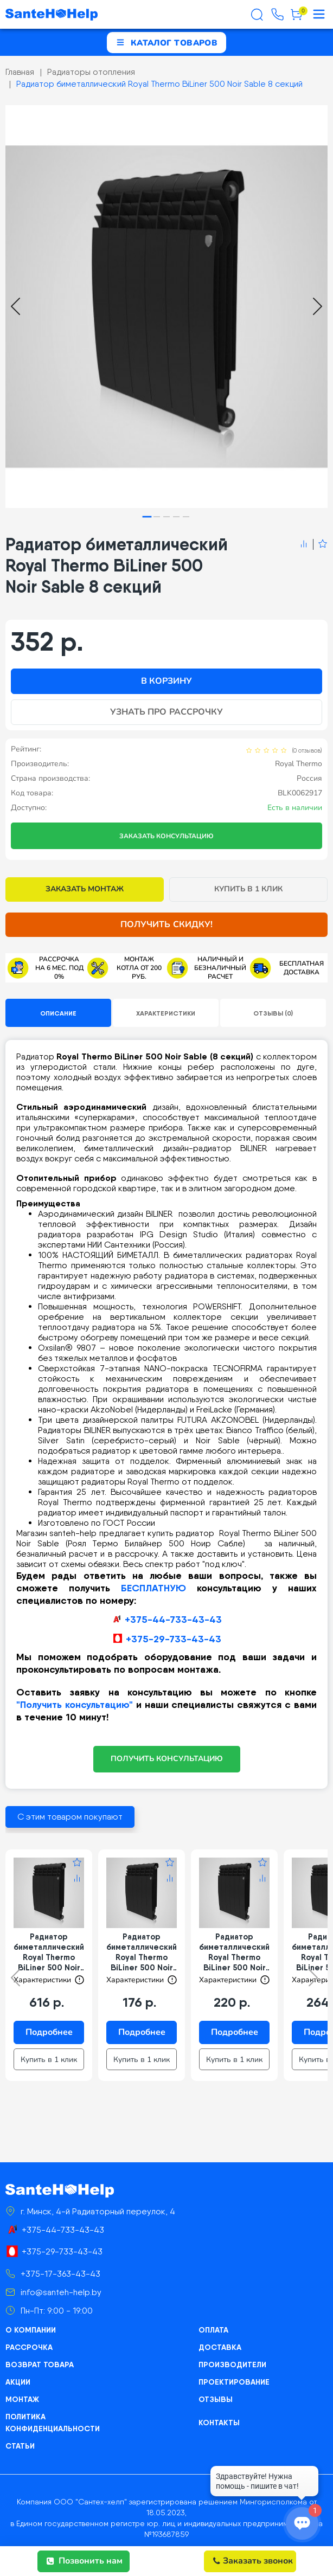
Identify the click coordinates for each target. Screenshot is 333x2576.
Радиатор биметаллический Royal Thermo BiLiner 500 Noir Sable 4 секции (141, 1952)
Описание (58, 1013)
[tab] (147, 516)
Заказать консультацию (166, 836)
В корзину (166, 681)
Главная (19, 72)
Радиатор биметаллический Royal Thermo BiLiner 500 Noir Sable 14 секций (49, 1952)
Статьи (20, 2446)
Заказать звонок (253, 2561)
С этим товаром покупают (70, 1816)
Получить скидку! (166, 924)
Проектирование (234, 2382)
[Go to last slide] (15, 306)
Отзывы (215, 2399)
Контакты (219, 2422)
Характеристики (165, 1013)
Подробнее (49, 2032)
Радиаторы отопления (91, 72)
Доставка (219, 2347)
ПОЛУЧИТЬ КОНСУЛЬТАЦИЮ (167, 1758)
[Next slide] (317, 306)
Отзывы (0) (273, 1013)
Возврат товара (39, 2364)
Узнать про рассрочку (166, 712)
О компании (30, 2330)
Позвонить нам (85, 2561)
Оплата (213, 2330)
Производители (232, 2364)
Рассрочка (29, 2347)
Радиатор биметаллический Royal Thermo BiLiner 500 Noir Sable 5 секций (234, 1952)
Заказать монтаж (85, 889)
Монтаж (22, 2399)
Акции (17, 2382)
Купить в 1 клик (248, 889)
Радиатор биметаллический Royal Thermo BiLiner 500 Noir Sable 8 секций (159, 84)
